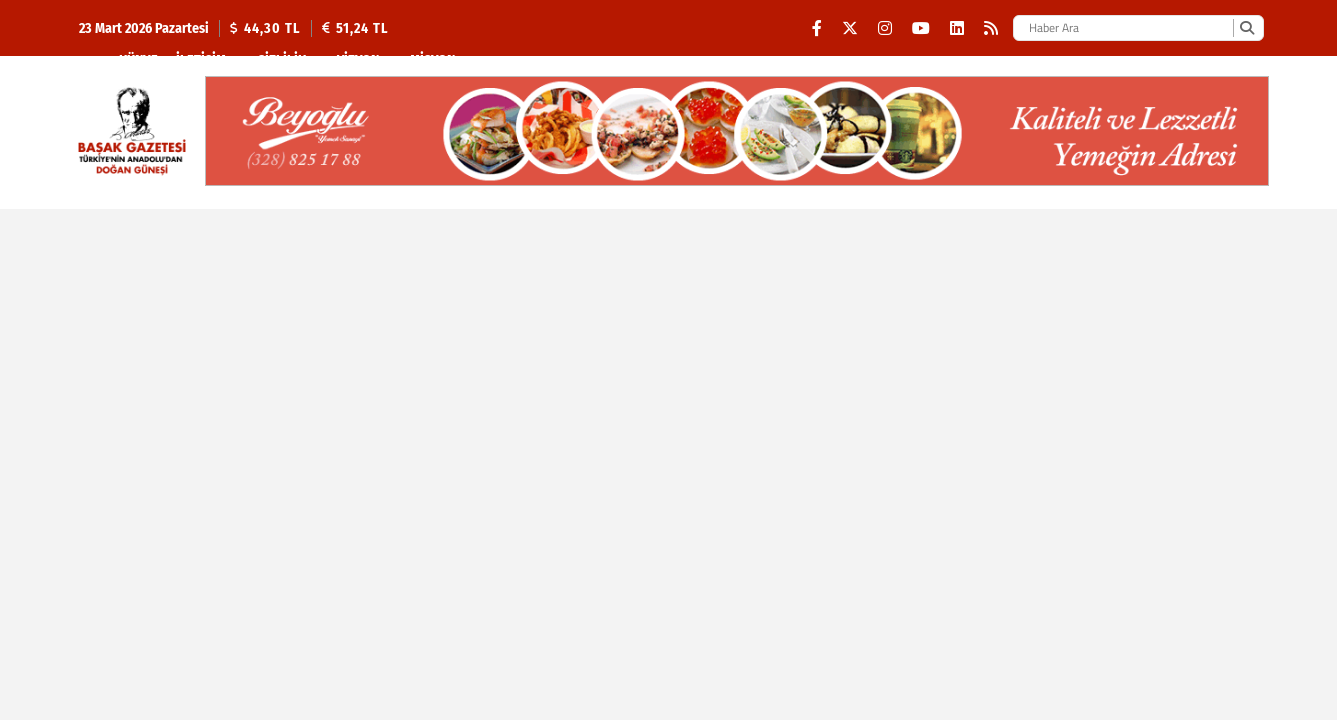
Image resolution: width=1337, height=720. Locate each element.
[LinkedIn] (957, 28)
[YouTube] (921, 28)
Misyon (432, 60)
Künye (138, 60)
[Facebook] (817, 28)
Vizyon (358, 60)
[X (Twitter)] (850, 28)
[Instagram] (885, 28)
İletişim (201, 60)
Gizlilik (281, 60)
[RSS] (991, 28)
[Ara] (1246, 28)
